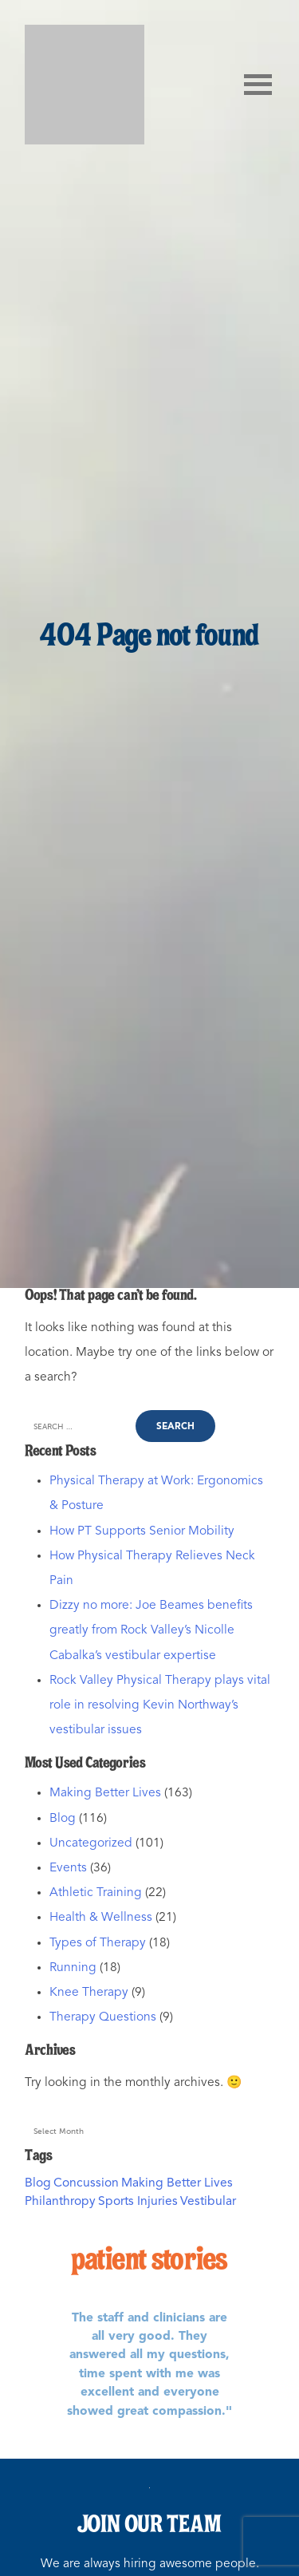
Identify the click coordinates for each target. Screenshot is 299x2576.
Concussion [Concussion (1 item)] (86, 2183)
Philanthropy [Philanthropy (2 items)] (60, 2201)
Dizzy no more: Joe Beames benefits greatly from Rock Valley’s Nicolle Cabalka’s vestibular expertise (151, 1630)
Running (72, 1968)
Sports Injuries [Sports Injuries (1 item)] (138, 2201)
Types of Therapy (97, 1943)
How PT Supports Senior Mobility (141, 1531)
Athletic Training (95, 1893)
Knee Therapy (88, 1992)
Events (68, 1868)
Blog (62, 1818)
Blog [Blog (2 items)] (38, 2183)
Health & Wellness (100, 1917)
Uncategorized (90, 1843)
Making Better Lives (105, 1793)
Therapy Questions (102, 2017)
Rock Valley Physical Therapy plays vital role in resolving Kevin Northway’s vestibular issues (159, 1705)
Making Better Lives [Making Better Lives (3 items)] (177, 2183)
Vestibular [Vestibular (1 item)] (208, 2201)
